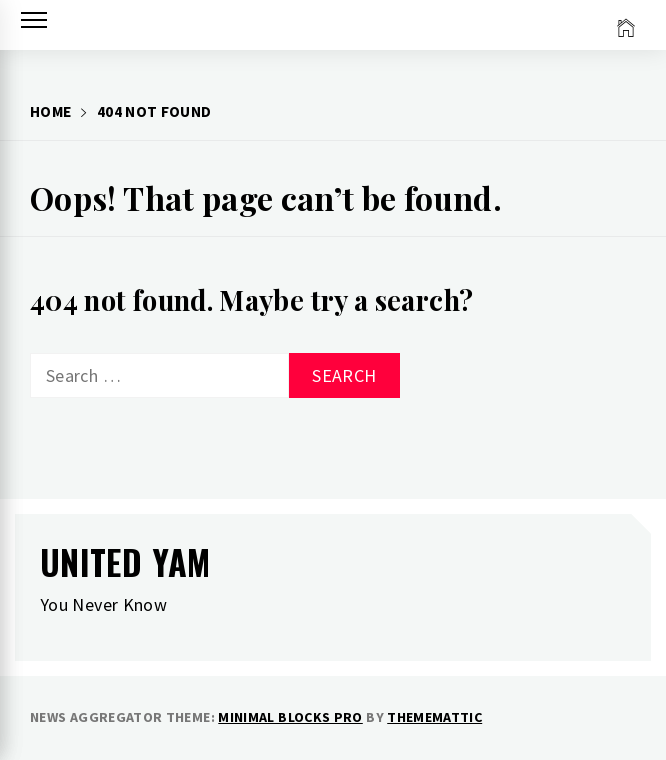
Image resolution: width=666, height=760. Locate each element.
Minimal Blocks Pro (290, 717)
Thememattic (434, 717)
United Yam (125, 561)
